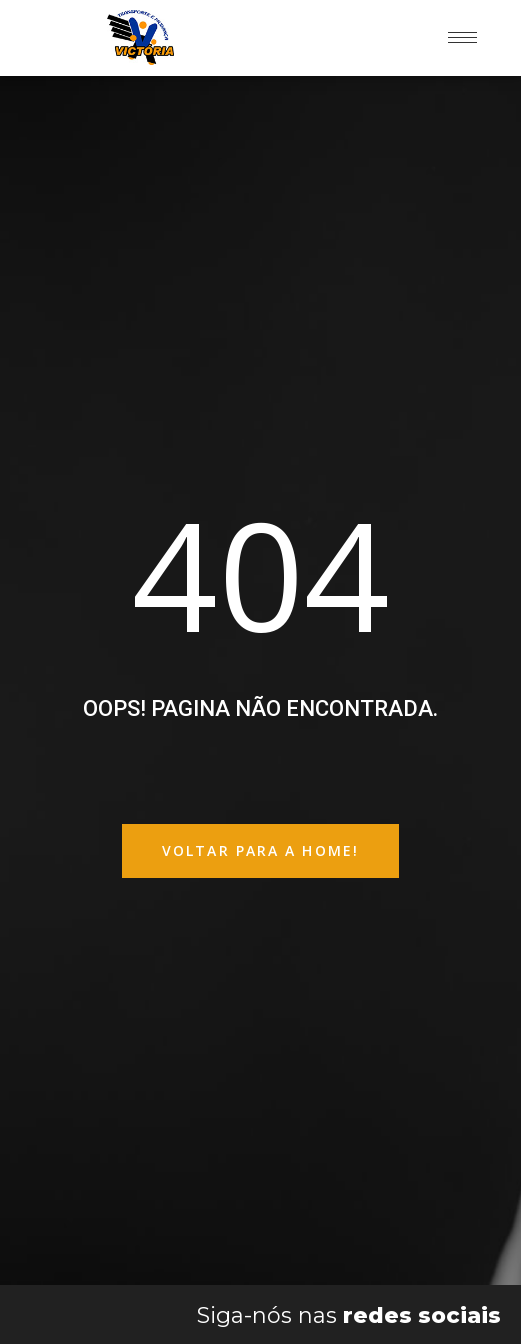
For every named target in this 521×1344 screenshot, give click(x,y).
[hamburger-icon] (462, 37)
